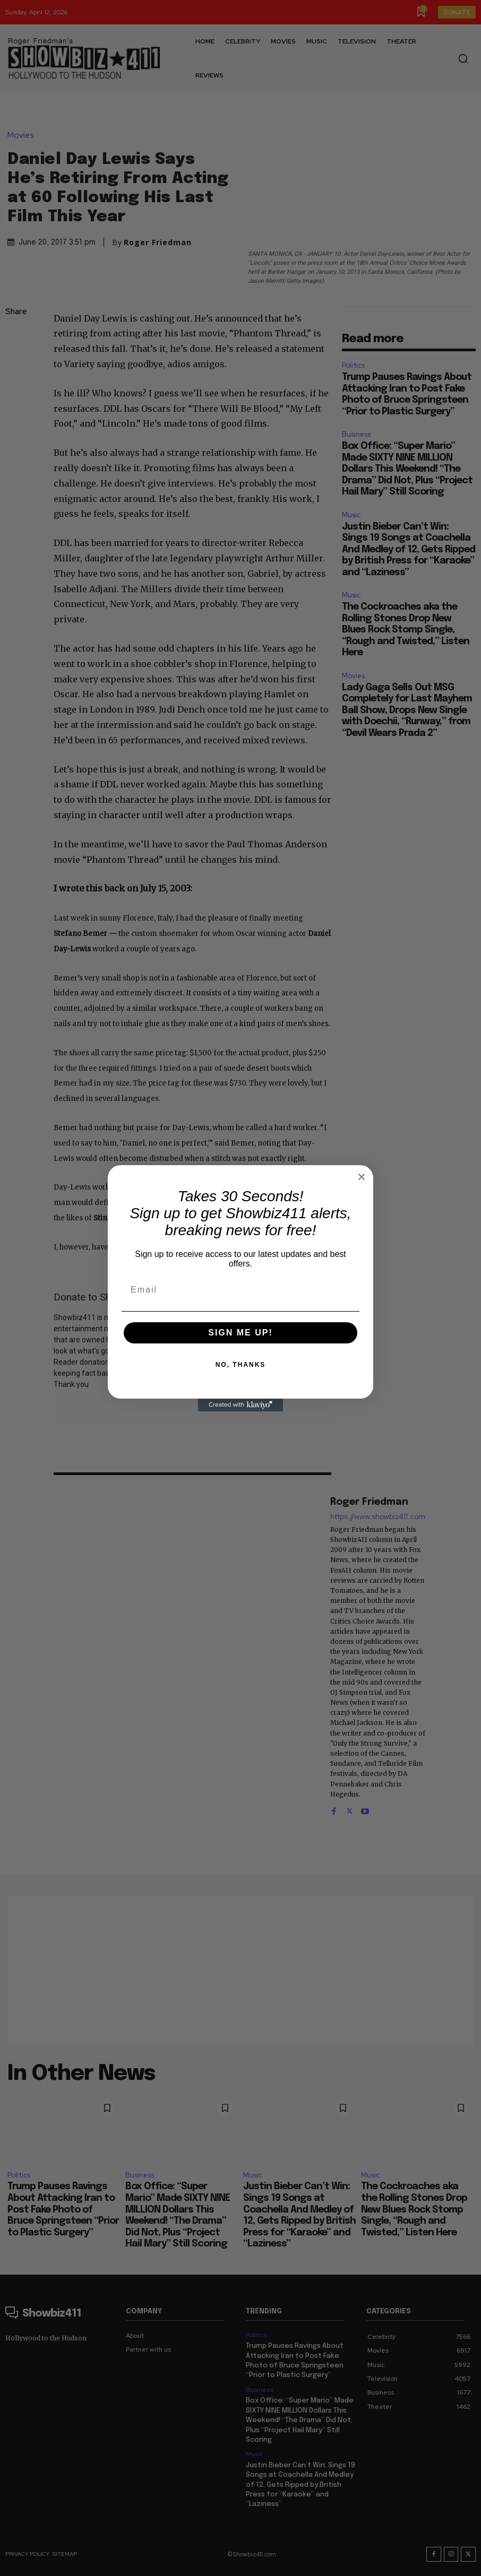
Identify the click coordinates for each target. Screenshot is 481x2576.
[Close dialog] (361, 1176)
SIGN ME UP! (240, 1332)
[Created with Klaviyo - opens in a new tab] (240, 1405)
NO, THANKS (241, 1364)
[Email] (240, 1289)
